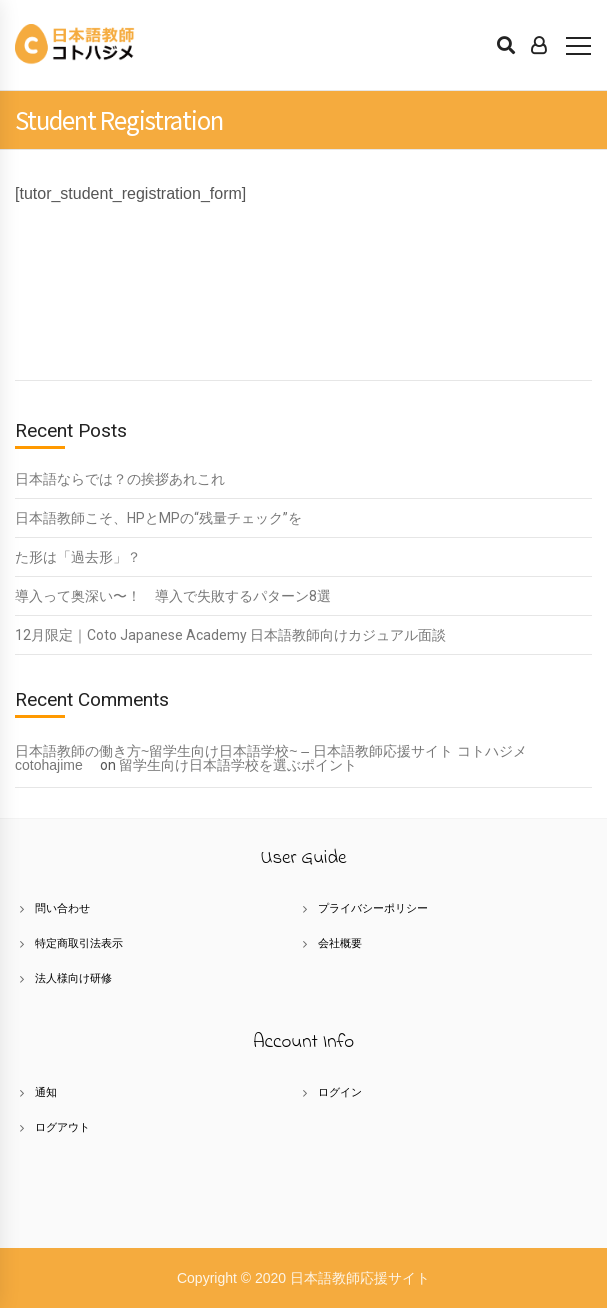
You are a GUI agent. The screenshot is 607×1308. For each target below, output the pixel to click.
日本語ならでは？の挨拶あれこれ (120, 479)
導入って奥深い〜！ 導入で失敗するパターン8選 (173, 596)
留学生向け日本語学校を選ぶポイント (238, 765)
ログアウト (62, 1127)
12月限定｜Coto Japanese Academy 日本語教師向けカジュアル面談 (230, 635)
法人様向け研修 (73, 978)
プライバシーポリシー (373, 908)
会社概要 (340, 943)
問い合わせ (62, 908)
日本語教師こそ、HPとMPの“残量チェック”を (158, 518)
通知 (46, 1092)
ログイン (340, 1092)
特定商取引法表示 (79, 943)
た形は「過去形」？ (78, 557)
